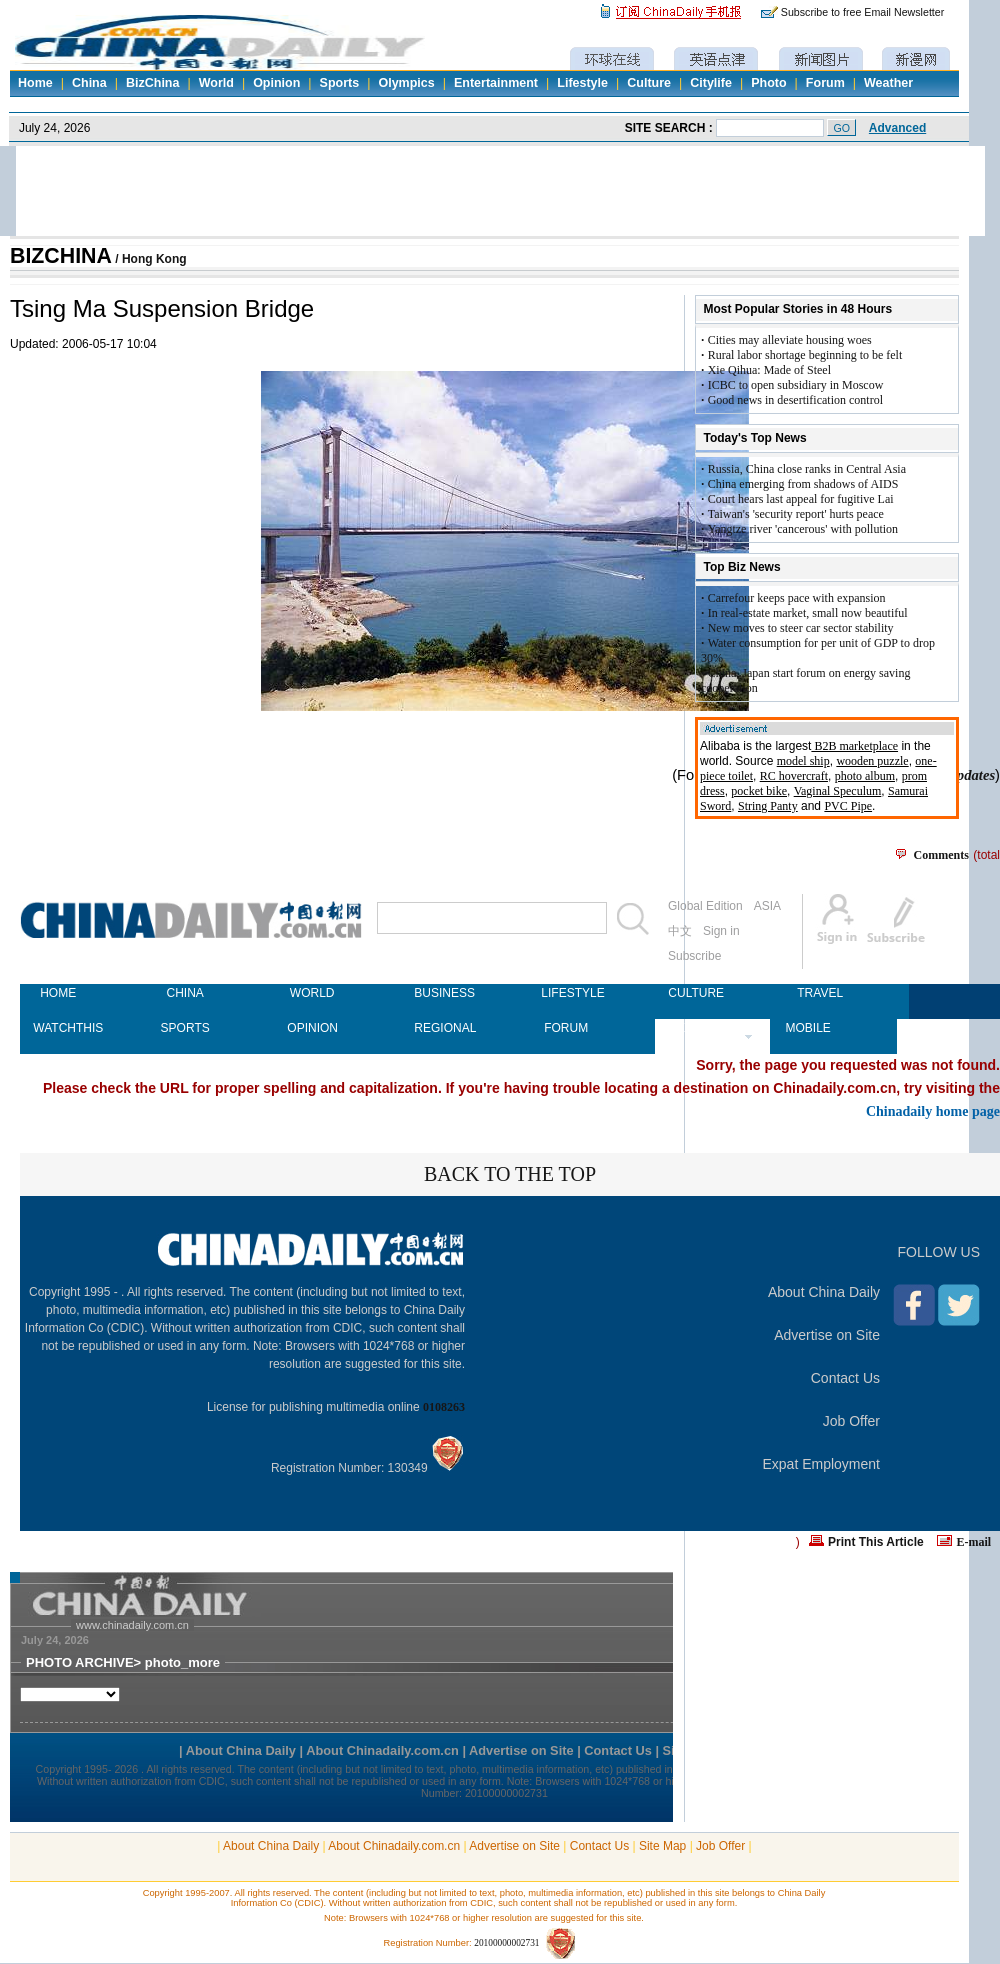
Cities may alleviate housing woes (790, 340)
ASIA (767, 906)
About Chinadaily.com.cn (394, 1846)
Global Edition (705, 906)
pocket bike (759, 791)
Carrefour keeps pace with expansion (797, 598)
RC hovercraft (794, 776)
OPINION (312, 1028)
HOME (58, 993)
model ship (803, 761)
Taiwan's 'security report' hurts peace (796, 514)
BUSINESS (439, 993)
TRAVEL (820, 993)
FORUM (566, 1028)
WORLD (312, 993)
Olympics (406, 83)
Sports (340, 83)
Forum (825, 83)
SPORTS (185, 1028)
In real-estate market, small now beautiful (808, 613)
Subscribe (694, 956)
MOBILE (807, 1028)
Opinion (276, 83)
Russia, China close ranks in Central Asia (807, 469)
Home (35, 83)
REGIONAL (439, 1028)
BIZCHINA (61, 256)
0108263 (444, 1407)
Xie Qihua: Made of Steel (769, 370)
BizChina (152, 83)
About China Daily (824, 1292)
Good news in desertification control (795, 400)
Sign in (721, 931)
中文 (680, 931)
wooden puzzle (872, 761)
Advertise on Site (827, 1335)
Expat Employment (822, 1464)
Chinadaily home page (933, 1111)
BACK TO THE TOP (510, 1174)
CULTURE (693, 993)
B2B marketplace (854, 746)
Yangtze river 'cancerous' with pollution (803, 529)
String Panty (768, 806)
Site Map (662, 1846)
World (216, 83)
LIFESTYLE (566, 993)
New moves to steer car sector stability (801, 628)
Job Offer (851, 1421)
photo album (865, 776)
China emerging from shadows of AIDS (803, 484)
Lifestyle (582, 83)
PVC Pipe (848, 806)
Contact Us (845, 1378)
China (89, 83)
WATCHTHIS (58, 1028)
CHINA (184, 993)
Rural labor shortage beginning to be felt (805, 355)
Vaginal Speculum (838, 791)
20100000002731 (506, 1943)
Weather (888, 83)
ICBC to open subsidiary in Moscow (796, 385)
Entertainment (496, 83)
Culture (649, 83)
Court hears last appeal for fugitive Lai (801, 499)
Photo (768, 83)
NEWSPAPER (693, 1028)
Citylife (711, 83)
